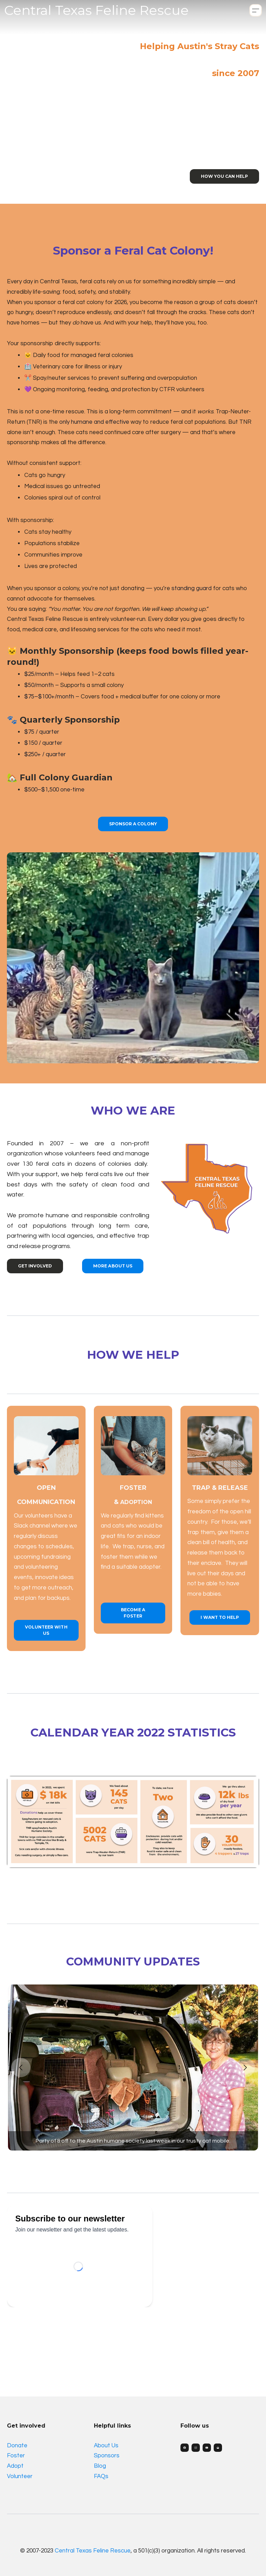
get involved (35, 1265)
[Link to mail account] (218, 2448)
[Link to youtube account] (207, 2448)
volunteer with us (46, 1630)
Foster (16, 2456)
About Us (106, 2445)
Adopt (15, 2466)
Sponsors (106, 2456)
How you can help (224, 176)
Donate (17, 2445)
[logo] (96, 10)
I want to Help (220, 1617)
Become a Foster (133, 1613)
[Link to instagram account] (196, 2448)
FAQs (101, 2476)
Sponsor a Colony (133, 823)
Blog (100, 2466)
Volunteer (20, 2476)
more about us (112, 1265)
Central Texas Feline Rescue (93, 2551)
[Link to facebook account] (184, 2448)
